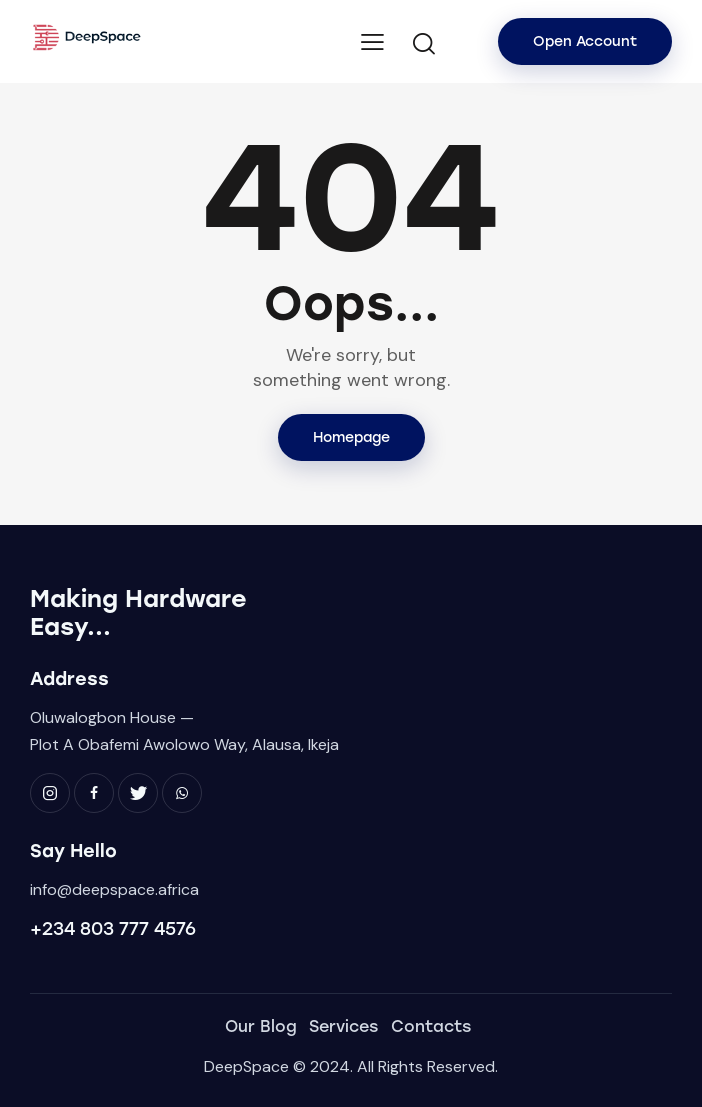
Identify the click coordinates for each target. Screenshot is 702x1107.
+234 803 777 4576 (113, 929)
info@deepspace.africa (114, 889)
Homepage (351, 437)
